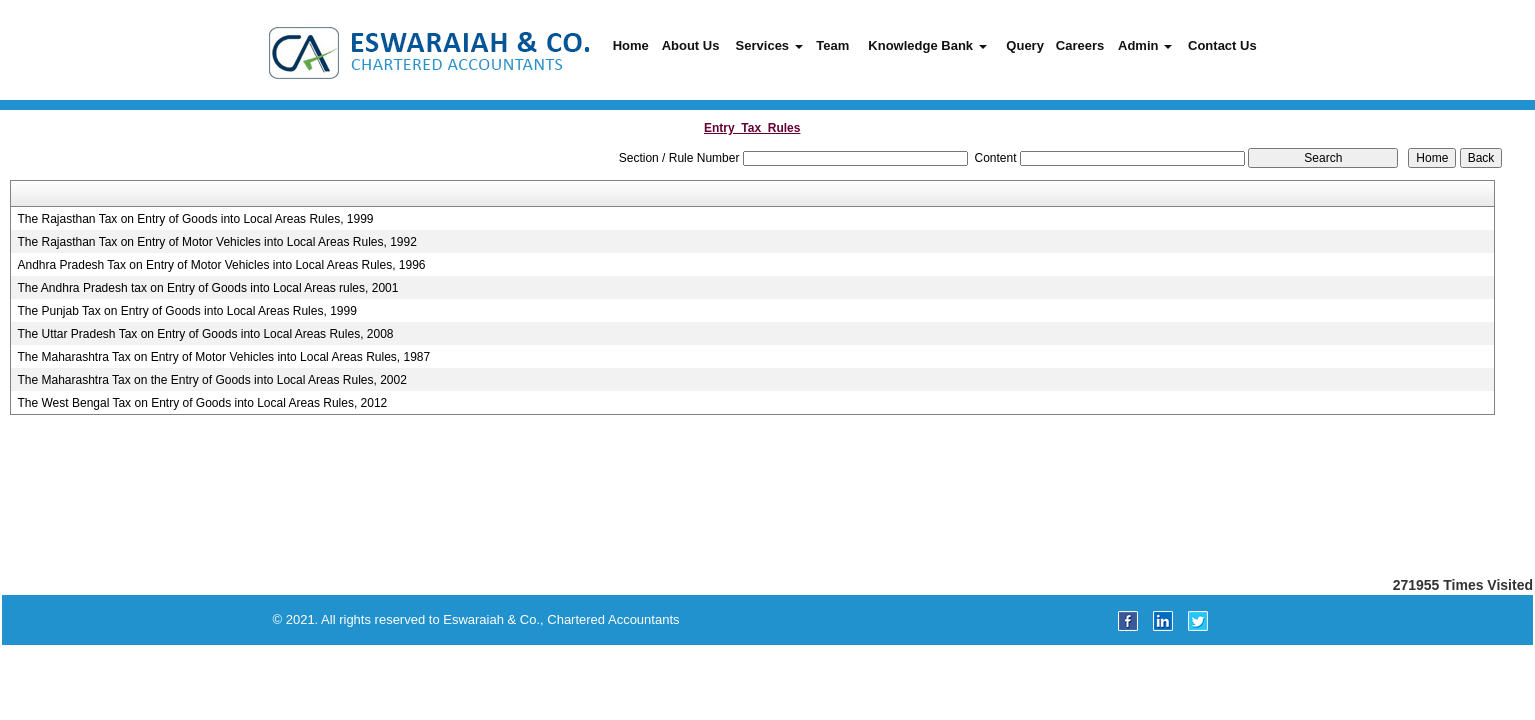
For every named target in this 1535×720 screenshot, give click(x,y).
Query (1025, 45)
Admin (1145, 45)
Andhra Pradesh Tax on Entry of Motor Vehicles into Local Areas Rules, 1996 (222, 265)
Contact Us (1222, 45)
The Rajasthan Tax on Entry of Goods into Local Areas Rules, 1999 (196, 219)
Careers (1080, 45)
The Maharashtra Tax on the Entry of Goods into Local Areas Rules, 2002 (212, 380)
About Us (691, 45)
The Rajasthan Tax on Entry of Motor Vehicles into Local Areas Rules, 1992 (217, 242)
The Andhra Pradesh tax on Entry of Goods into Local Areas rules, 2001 (208, 288)
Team (832, 45)
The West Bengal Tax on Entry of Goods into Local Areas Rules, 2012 (203, 403)
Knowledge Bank (927, 45)
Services (769, 45)
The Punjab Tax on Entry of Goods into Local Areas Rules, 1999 (187, 311)
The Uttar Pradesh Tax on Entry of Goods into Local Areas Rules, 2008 (206, 334)
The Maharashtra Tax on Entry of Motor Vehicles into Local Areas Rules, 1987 (224, 357)
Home (631, 45)
